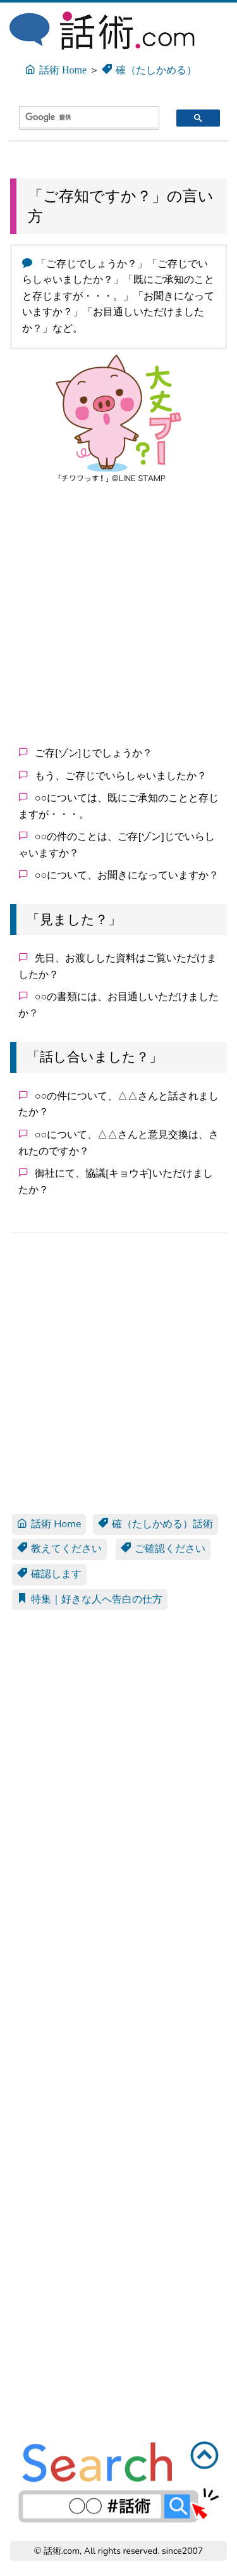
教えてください (59, 1549)
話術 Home (49, 1524)
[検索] (77, 117)
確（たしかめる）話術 (155, 1524)
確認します (49, 1574)
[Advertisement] (118, 612)
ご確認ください (163, 1549)
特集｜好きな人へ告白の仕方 (89, 1599)
